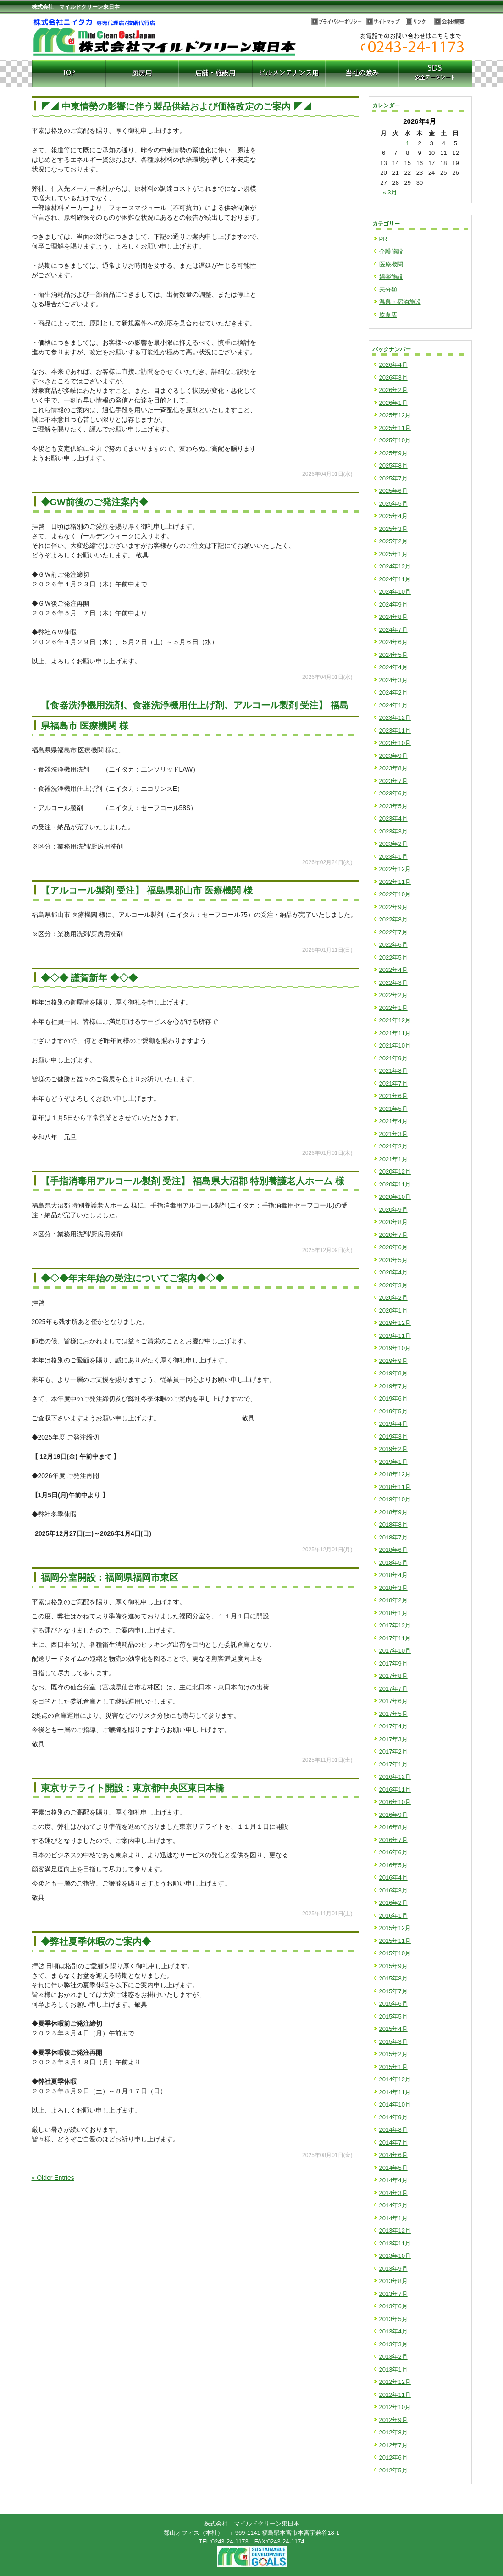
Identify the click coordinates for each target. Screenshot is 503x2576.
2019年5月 (393, 1411)
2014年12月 (395, 2079)
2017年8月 (393, 1675)
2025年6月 (393, 490)
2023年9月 (393, 755)
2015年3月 (393, 2041)
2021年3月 (393, 1134)
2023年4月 (393, 818)
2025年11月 (395, 428)
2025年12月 (395, 415)
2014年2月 (393, 2205)
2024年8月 (393, 616)
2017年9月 (393, 1663)
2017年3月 (393, 1739)
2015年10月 (395, 1953)
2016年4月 (393, 1877)
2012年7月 (393, 2445)
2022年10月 (395, 894)
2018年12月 (395, 1474)
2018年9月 (393, 1512)
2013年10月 (395, 2255)
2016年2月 (393, 1902)
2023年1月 (393, 856)
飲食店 (388, 314)
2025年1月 (393, 554)
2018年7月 (393, 1537)
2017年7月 (393, 1688)
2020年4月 (393, 1272)
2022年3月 (393, 982)
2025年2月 (393, 541)
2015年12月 (395, 1928)
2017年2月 (393, 1751)
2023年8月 (393, 768)
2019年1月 (393, 1461)
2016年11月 (395, 1789)
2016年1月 (393, 1915)
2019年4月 (393, 1423)
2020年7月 (393, 1234)
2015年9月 (393, 1966)
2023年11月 (395, 730)
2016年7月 (393, 1840)
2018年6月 (393, 1549)
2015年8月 (393, 1978)
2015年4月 (393, 2028)
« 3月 (390, 192)
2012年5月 (393, 2470)
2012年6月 (393, 2457)
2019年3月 (393, 1436)
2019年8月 (393, 1373)
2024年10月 (395, 591)
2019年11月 (395, 1335)
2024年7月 (393, 629)
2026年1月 (393, 402)
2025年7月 (393, 478)
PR (383, 239)
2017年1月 (393, 1764)
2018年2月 (393, 1600)
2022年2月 (393, 995)
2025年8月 (393, 465)
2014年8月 (393, 2129)
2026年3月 (393, 377)
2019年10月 (395, 1348)
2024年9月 (393, 604)
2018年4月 (393, 1575)
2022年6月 (393, 944)
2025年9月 (393, 453)
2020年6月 (393, 1247)
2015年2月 (393, 2054)
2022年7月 (393, 932)
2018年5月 (393, 1562)
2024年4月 (393, 667)
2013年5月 (393, 2319)
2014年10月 (395, 2104)
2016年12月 (395, 1776)
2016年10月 (395, 1801)
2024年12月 (395, 566)
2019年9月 (393, 1360)
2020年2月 (393, 1297)
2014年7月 (393, 2142)
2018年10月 (395, 1499)
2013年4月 (393, 2331)
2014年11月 (395, 2092)
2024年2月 (393, 692)
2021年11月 (395, 1033)
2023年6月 (393, 793)
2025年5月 (393, 503)
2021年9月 (393, 1058)
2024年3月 (393, 680)
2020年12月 (395, 1171)
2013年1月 (393, 2369)
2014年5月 (393, 2167)
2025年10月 (395, 440)
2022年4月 (393, 969)
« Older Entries (53, 2177)
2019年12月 (395, 1322)
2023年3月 (393, 831)
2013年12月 (395, 2230)
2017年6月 (393, 1701)
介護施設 (391, 251)
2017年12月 (395, 1625)
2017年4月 (393, 1726)
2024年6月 (393, 642)
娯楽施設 (391, 276)
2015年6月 (393, 2003)
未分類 (388, 289)
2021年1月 (393, 1159)
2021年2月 (393, 1146)
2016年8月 (393, 1827)
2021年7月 (393, 1083)
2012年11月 (395, 2394)
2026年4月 (393, 364)
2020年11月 (395, 1184)
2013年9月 (393, 2268)
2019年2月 (393, 1448)
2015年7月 (393, 1991)
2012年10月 (395, 2407)
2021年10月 (395, 1045)
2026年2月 (393, 389)
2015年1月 (393, 2066)
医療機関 (391, 264)
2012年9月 (393, 2419)
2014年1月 (393, 2218)
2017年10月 (395, 1650)
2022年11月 (395, 881)
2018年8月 (393, 1524)
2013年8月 (393, 2281)
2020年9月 (393, 1209)
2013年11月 (395, 2243)
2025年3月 (393, 528)
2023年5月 (393, 806)
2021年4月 (393, 1121)
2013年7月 (393, 2293)
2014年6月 (393, 2154)
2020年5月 (393, 1260)
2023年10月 (395, 742)
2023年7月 (393, 781)
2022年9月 (393, 907)
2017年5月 (393, 1713)
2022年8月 (393, 919)
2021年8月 (393, 1070)
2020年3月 (393, 1285)
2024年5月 (393, 654)
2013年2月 (393, 2356)
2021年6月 (393, 1095)
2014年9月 (393, 2117)
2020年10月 (395, 1196)
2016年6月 (393, 1852)
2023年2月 (393, 843)
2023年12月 (395, 717)
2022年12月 (395, 869)
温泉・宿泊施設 (400, 301)
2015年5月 (393, 2016)
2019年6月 (393, 1398)
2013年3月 (393, 2344)
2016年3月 (393, 1890)
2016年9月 (393, 1814)
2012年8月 (393, 2432)
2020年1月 (393, 1310)
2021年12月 (395, 1020)
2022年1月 (393, 1007)
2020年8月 (393, 1222)
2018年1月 (393, 1613)
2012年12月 (395, 2381)
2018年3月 (393, 1587)
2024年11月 (395, 579)
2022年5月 (393, 957)
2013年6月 (393, 2306)
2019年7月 (393, 1386)
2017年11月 (395, 1638)
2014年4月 (393, 2180)
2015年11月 (395, 1940)
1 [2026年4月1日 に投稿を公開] (407, 143)
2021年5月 (393, 1108)
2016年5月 (393, 1865)
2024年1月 (393, 705)
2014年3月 (393, 2193)
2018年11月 (395, 1487)
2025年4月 (393, 516)
